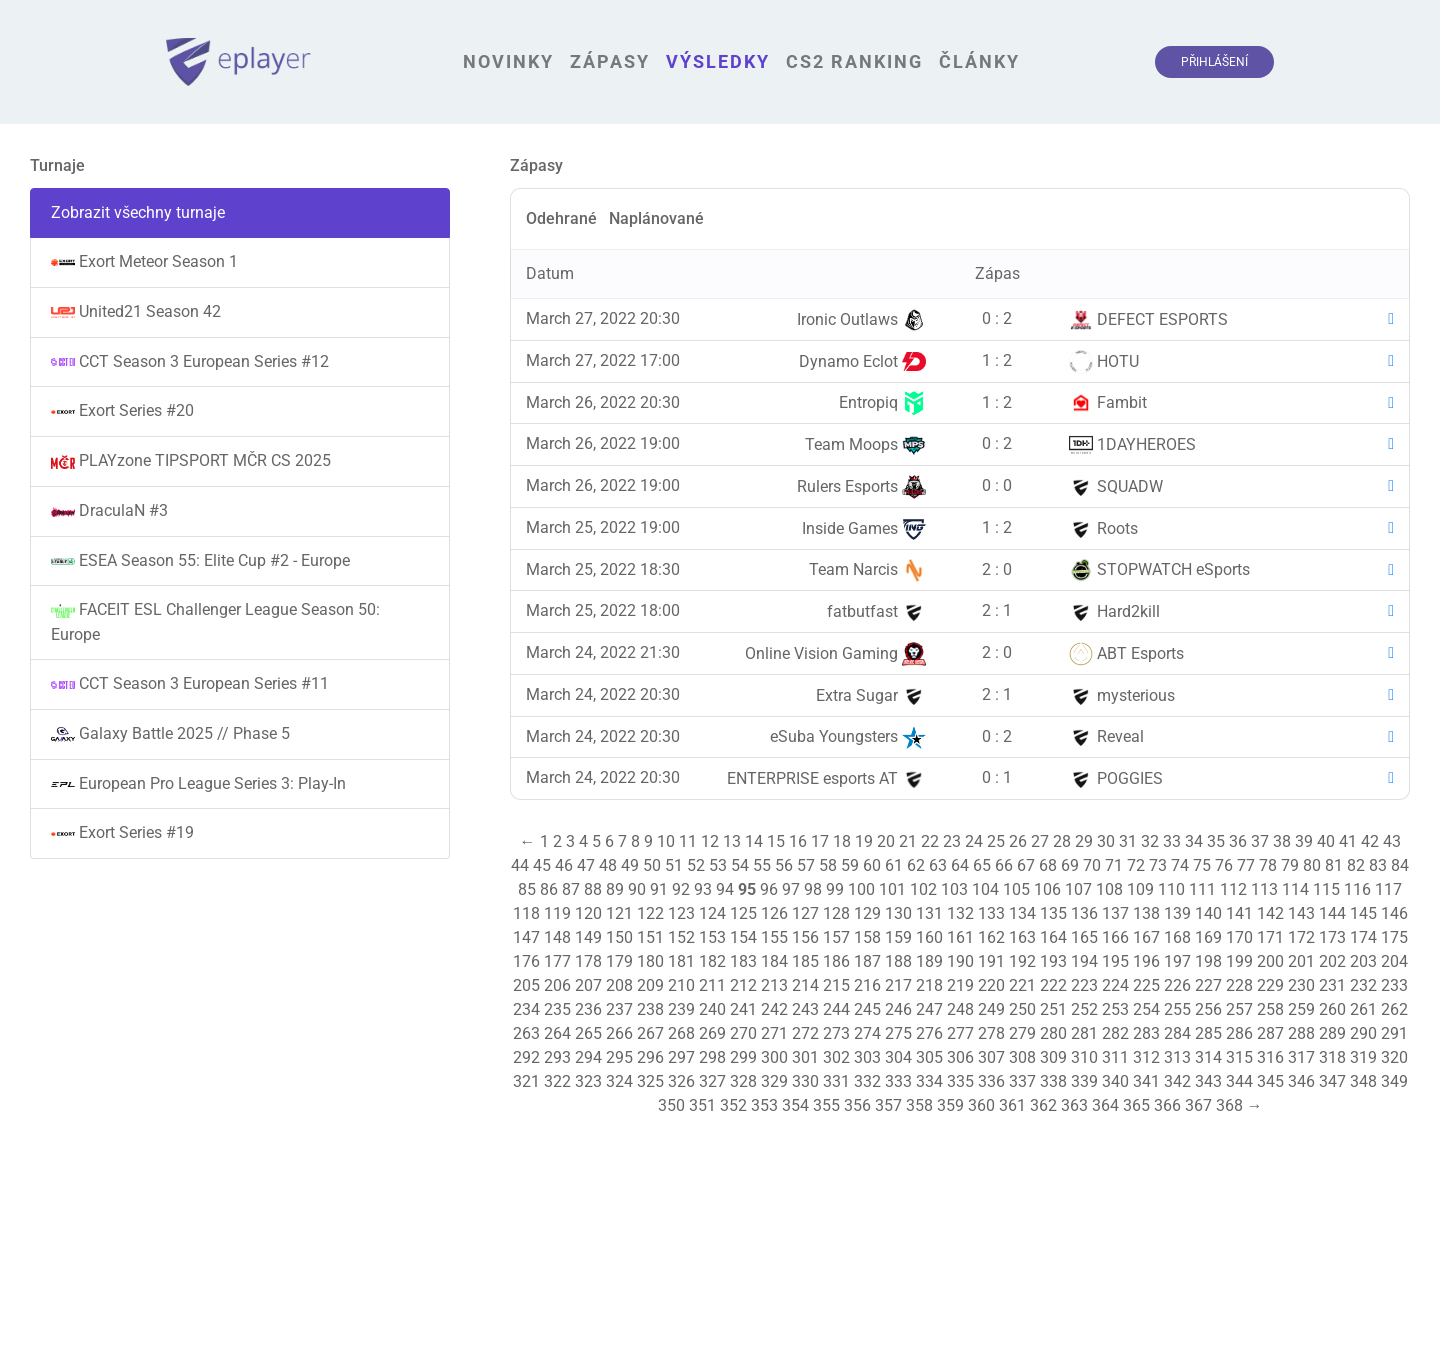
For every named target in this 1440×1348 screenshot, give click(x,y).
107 (1078, 889)
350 (671, 1105)
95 (747, 889)
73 (1158, 865)
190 (960, 961)
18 (842, 841)
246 (898, 1009)
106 (1047, 889)
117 (1388, 889)
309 (1053, 1057)
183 (743, 961)
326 (681, 1081)
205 (526, 985)
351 (702, 1105)
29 (1084, 841)
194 (1084, 961)
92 (681, 889)
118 (526, 913)
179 (619, 961)
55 (762, 865)
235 (557, 1009)
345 (1270, 1081)
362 (1043, 1105)
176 (526, 961)
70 (1092, 865)
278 (991, 1033)
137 (1115, 913)
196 (1146, 961)
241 (743, 1009)
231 (1332, 985)
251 (1053, 1009)
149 (588, 937)
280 (1053, 1033)
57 (806, 865)
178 (588, 961)
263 (526, 1033)
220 (991, 985)
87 (571, 889)
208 (619, 985)
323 (588, 1081)
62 (916, 865)
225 (1146, 985)
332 (867, 1081)
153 (712, 937)
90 (637, 889)
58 (828, 865)
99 (835, 889)
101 (892, 889)
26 (1018, 841)
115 (1326, 889)
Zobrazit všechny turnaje (138, 212)
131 (929, 913)
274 (867, 1033)
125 (743, 913)
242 (774, 1009)
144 (1332, 913)
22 (930, 841)
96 (769, 889)
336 (991, 1081)
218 (929, 985)
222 (1053, 985)
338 (1053, 1081)
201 (1301, 961)
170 (1239, 937)
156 (805, 937)
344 (1239, 1081)
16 (798, 841)
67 (1026, 865)
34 (1194, 841)
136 (1084, 913)
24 (974, 841)
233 (1394, 985)
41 (1348, 841)
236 (588, 1009)
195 (1115, 961)
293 (557, 1057)
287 (1270, 1033)
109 (1140, 889)
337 (1022, 1081)
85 (527, 889)
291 (1394, 1033)
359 (950, 1105)
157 (836, 937)
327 (712, 1081)
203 (1363, 961)
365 (1136, 1105)
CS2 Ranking (854, 61)
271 (774, 1033)
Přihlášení (1214, 62)
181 (681, 961)
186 (836, 961)
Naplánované (656, 218)
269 (712, 1033)
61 (894, 865)
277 (960, 1033)
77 (1246, 865)
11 (688, 841)
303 (867, 1057)
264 (557, 1033)
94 (725, 889)
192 (1022, 961)
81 (1334, 865)
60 (872, 865)
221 (1022, 985)
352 (733, 1105)
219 (960, 985)
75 (1202, 865)
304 (898, 1057)
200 (1270, 961)
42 (1370, 841)
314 (1208, 1057)
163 (1022, 937)
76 (1224, 865)
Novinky (508, 61)
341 (1146, 1081)
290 (1363, 1033)
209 (650, 985)
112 (1233, 889)
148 (557, 937)
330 (805, 1081)
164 (1053, 937)
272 (805, 1033)
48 (608, 865)
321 (526, 1081)
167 (1146, 937)
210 (681, 985)
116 (1357, 889)
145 (1363, 913)
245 (867, 1009)
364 (1105, 1105)
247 (929, 1009)
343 (1208, 1081)
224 (1115, 985)
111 (1202, 889)
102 (923, 889)
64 (960, 865)
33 (1172, 841)
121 (619, 913)
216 (867, 985)
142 (1270, 913)
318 (1332, 1057)
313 (1177, 1057)
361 (1012, 1105)
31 (1128, 841)
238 (650, 1009)
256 (1208, 1009)
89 (615, 889)
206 (557, 985)
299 (743, 1057)
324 (619, 1081)
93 (703, 889)
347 (1332, 1081)
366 (1167, 1105)
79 (1290, 865)
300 (774, 1057)
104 (985, 889)
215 (836, 985)
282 (1115, 1033)
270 (743, 1033)
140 (1208, 913)
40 (1326, 841)
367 (1198, 1105)
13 (732, 841)
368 (1229, 1105)
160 (929, 937)
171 (1270, 937)
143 (1301, 913)
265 (588, 1033)
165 (1084, 937)
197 (1177, 961)
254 (1146, 1009)
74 (1180, 865)
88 (593, 889)
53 (718, 865)
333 (898, 1081)
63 (938, 865)
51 (674, 865)
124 (712, 913)
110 (1171, 889)
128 (836, 913)
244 (836, 1009)
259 (1301, 1009)
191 (991, 961)
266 (619, 1033)
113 (1264, 889)
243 (805, 1009)
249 (991, 1009)
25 (996, 841)
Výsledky (718, 61)
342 (1177, 1081)
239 (681, 1009)
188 (898, 961)
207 (588, 985)
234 (526, 1009)
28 (1062, 841)
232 (1363, 985)
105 (1016, 889)
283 (1146, 1033)
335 (960, 1081)
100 (861, 889)
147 (526, 937)
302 (836, 1057)
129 (867, 913)
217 (898, 985)
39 (1304, 841)
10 (666, 841)
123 (681, 913)
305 (929, 1057)
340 (1115, 1081)
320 (1394, 1057)
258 (1270, 1009)
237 (619, 1009)
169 (1208, 937)
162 (991, 937)
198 (1208, 961)
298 (712, 1057)
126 (774, 913)
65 (982, 865)
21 (908, 841)
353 (764, 1105)
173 (1332, 937)
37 (1260, 841)
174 (1363, 937)
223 (1084, 985)
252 (1084, 1009)
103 (954, 889)
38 (1282, 841)
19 (864, 841)
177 (557, 961)
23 (952, 841)
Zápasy (610, 61)
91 (659, 889)
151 (650, 937)
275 (898, 1033)
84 (1400, 865)
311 (1115, 1057)
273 (836, 1033)
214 (805, 985)
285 (1208, 1033)
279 (1022, 1033)
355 (826, 1105)
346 (1301, 1081)
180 (650, 961)
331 (836, 1081)
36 (1238, 841)
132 (960, 913)
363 (1074, 1105)
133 (991, 913)
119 (557, 913)
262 (1394, 1009)
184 (774, 961)
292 (526, 1057)
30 (1106, 841)
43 (1392, 841)
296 (650, 1057)
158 (867, 937)
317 (1301, 1057)
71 (1114, 865)
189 (929, 961)
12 (710, 841)
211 (712, 985)
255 (1177, 1009)
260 (1332, 1009)
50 (652, 865)
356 (857, 1105)
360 (981, 1105)
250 (1022, 1009)
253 (1115, 1009)
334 (929, 1081)
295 (619, 1057)
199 (1239, 961)
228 (1239, 985)
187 (867, 961)
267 (650, 1033)
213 (774, 985)
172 (1301, 937)
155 (774, 937)
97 (791, 889)
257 (1239, 1009)
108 (1109, 889)
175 (1394, 937)
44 (520, 865)
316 (1270, 1057)
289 (1332, 1033)
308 (1022, 1057)
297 (681, 1057)
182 (712, 961)
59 (850, 865)
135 (1053, 913)
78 (1268, 865)
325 (650, 1081)
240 (712, 1009)
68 (1048, 865)
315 (1239, 1057)
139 (1177, 913)
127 (805, 913)
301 (805, 1057)
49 (630, 865)
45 (542, 865)
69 (1070, 865)
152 (681, 937)
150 (619, 937)
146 (1394, 913)
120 (588, 913)
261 (1363, 1009)
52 (696, 865)
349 (1394, 1081)
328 (743, 1081)
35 (1216, 841)
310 (1084, 1057)
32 (1150, 841)
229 (1270, 985)
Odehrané (561, 218)
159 (898, 937)
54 (740, 865)
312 (1146, 1057)
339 (1084, 1081)
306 (960, 1057)
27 (1040, 841)
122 (650, 913)
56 (784, 865)
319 (1363, 1057)
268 (681, 1033)
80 (1312, 865)
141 (1239, 913)
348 (1363, 1081)
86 (549, 889)
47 (586, 865)
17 (820, 841)
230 (1301, 985)
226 (1177, 985)
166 (1115, 937)
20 (886, 841)
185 (805, 961)
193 (1053, 961)
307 (991, 1057)
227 (1208, 985)
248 (960, 1009)
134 (1022, 913)
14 (754, 841)
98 (813, 889)
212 (743, 985)
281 (1084, 1033)
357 (888, 1105)
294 (588, 1057)
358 (919, 1105)
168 (1177, 937)
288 (1301, 1033)
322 (557, 1081)
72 (1136, 865)
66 (1004, 865)
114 (1295, 889)
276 (929, 1033)
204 (1394, 961)
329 (774, 1081)
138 (1146, 913)
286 (1239, 1033)
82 (1356, 865)
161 (960, 937)
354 (795, 1105)
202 (1332, 961)
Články (979, 61)
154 (743, 937)
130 (898, 913)
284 (1177, 1033)
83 (1378, 865)
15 (776, 841)
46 (564, 865)
